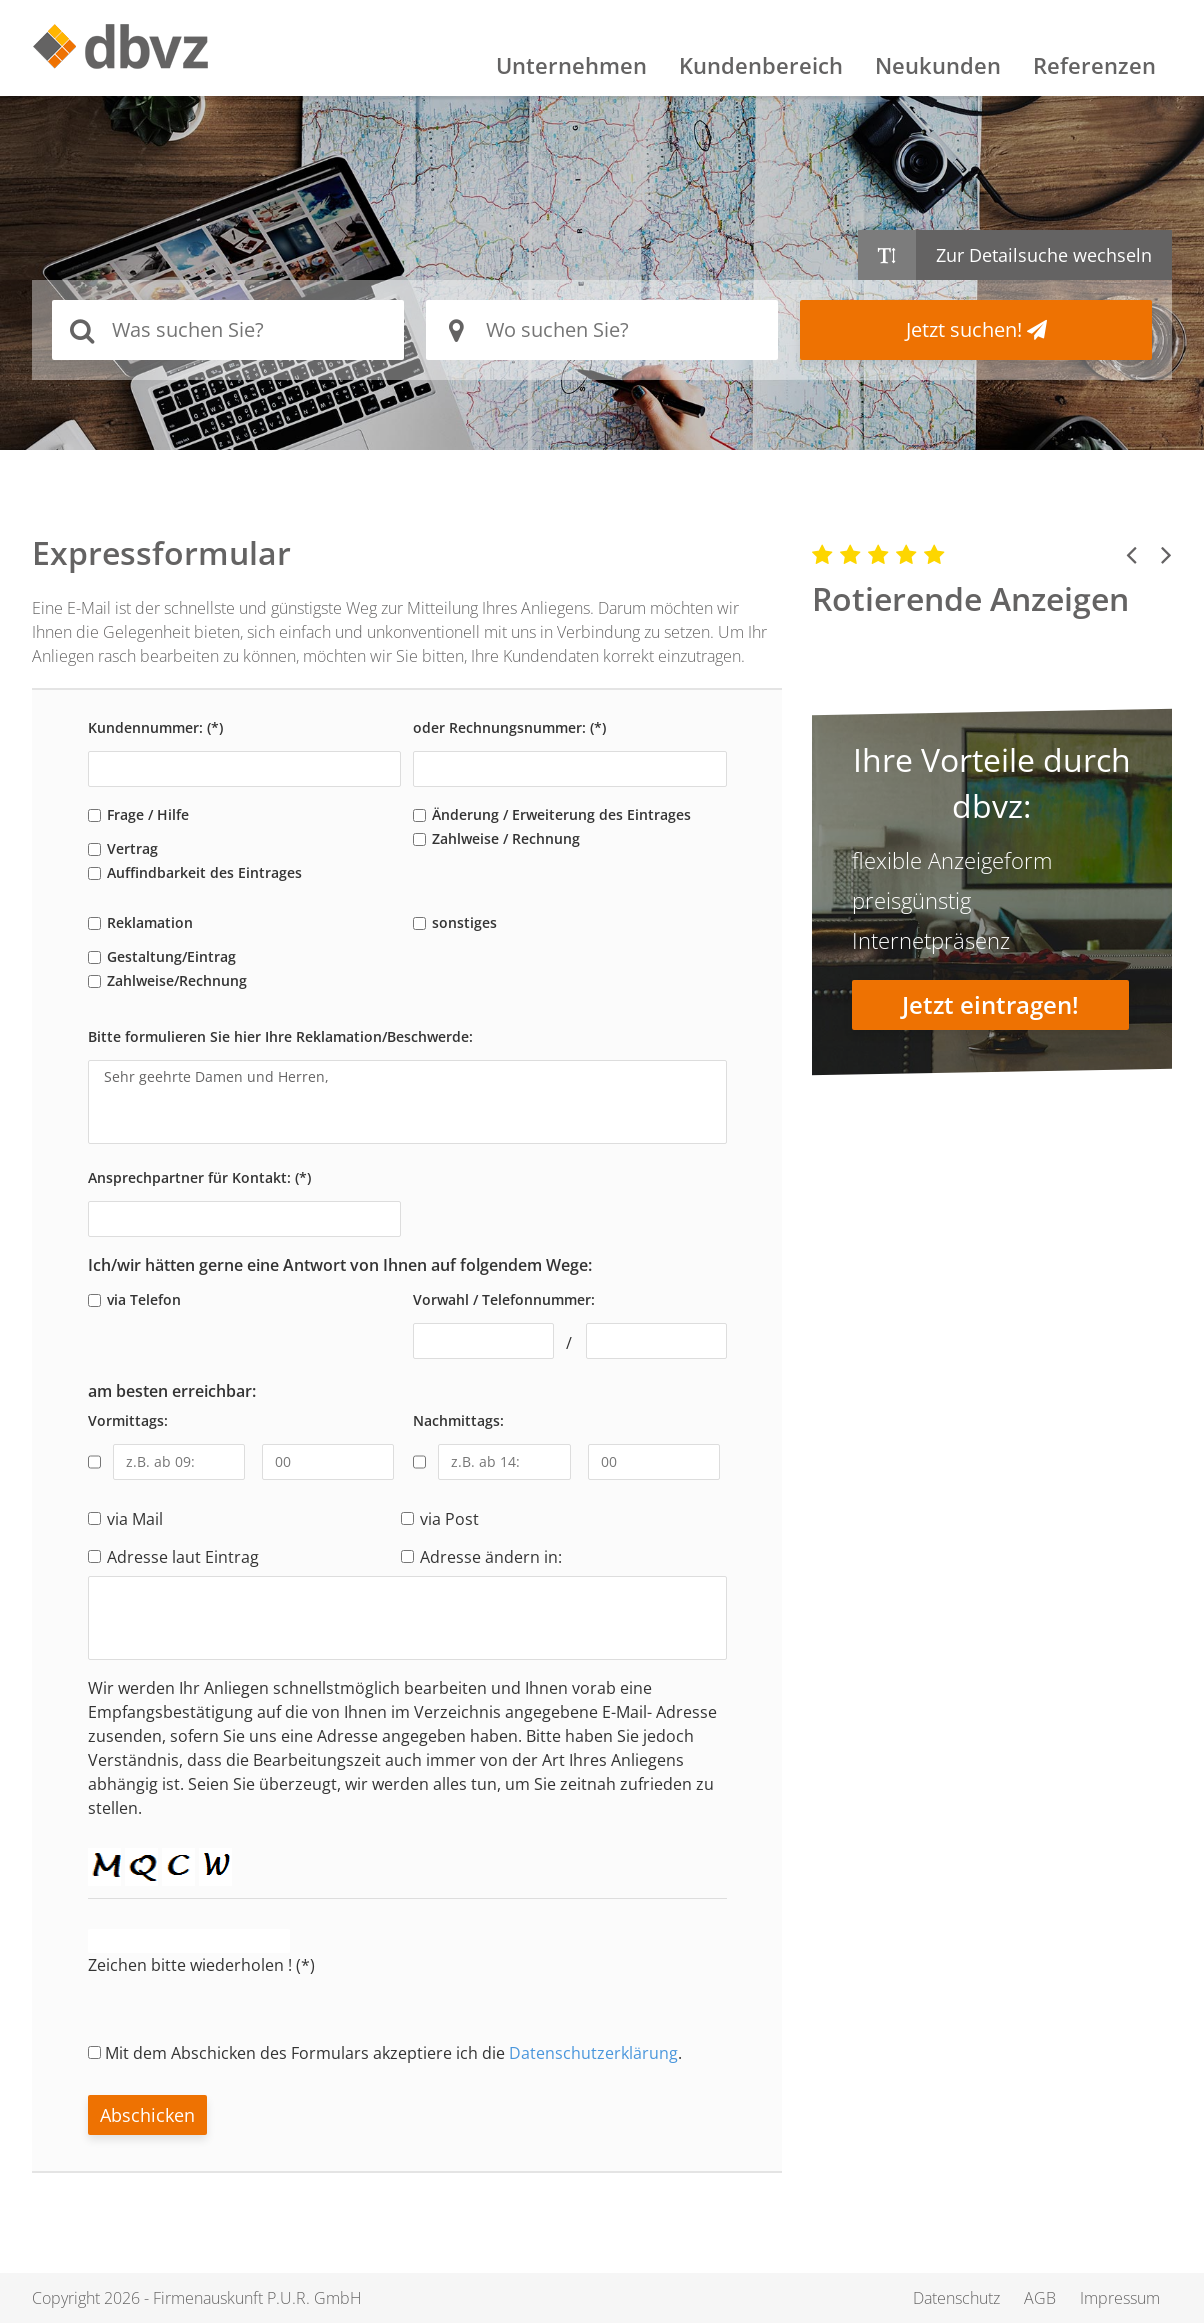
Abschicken (147, 2115)
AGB (1040, 2298)
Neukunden (938, 65)
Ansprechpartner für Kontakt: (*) (199, 1177)
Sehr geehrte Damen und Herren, (407, 1102)
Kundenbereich (761, 65)
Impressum (1120, 2298)
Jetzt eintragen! (990, 1004)
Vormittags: (128, 1420)
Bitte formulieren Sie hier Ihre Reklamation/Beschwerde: (280, 1036)
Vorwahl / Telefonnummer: (504, 1299)
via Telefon (144, 1299)
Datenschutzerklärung (593, 2053)
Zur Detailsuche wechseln (1044, 255)
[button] (1132, 554)
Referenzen (1094, 65)
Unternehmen (571, 65)
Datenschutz (956, 2298)
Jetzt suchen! (976, 329)
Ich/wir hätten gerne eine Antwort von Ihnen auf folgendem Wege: (340, 1265)
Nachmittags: (458, 1420)
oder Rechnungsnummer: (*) (509, 727)
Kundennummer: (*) (155, 727)
